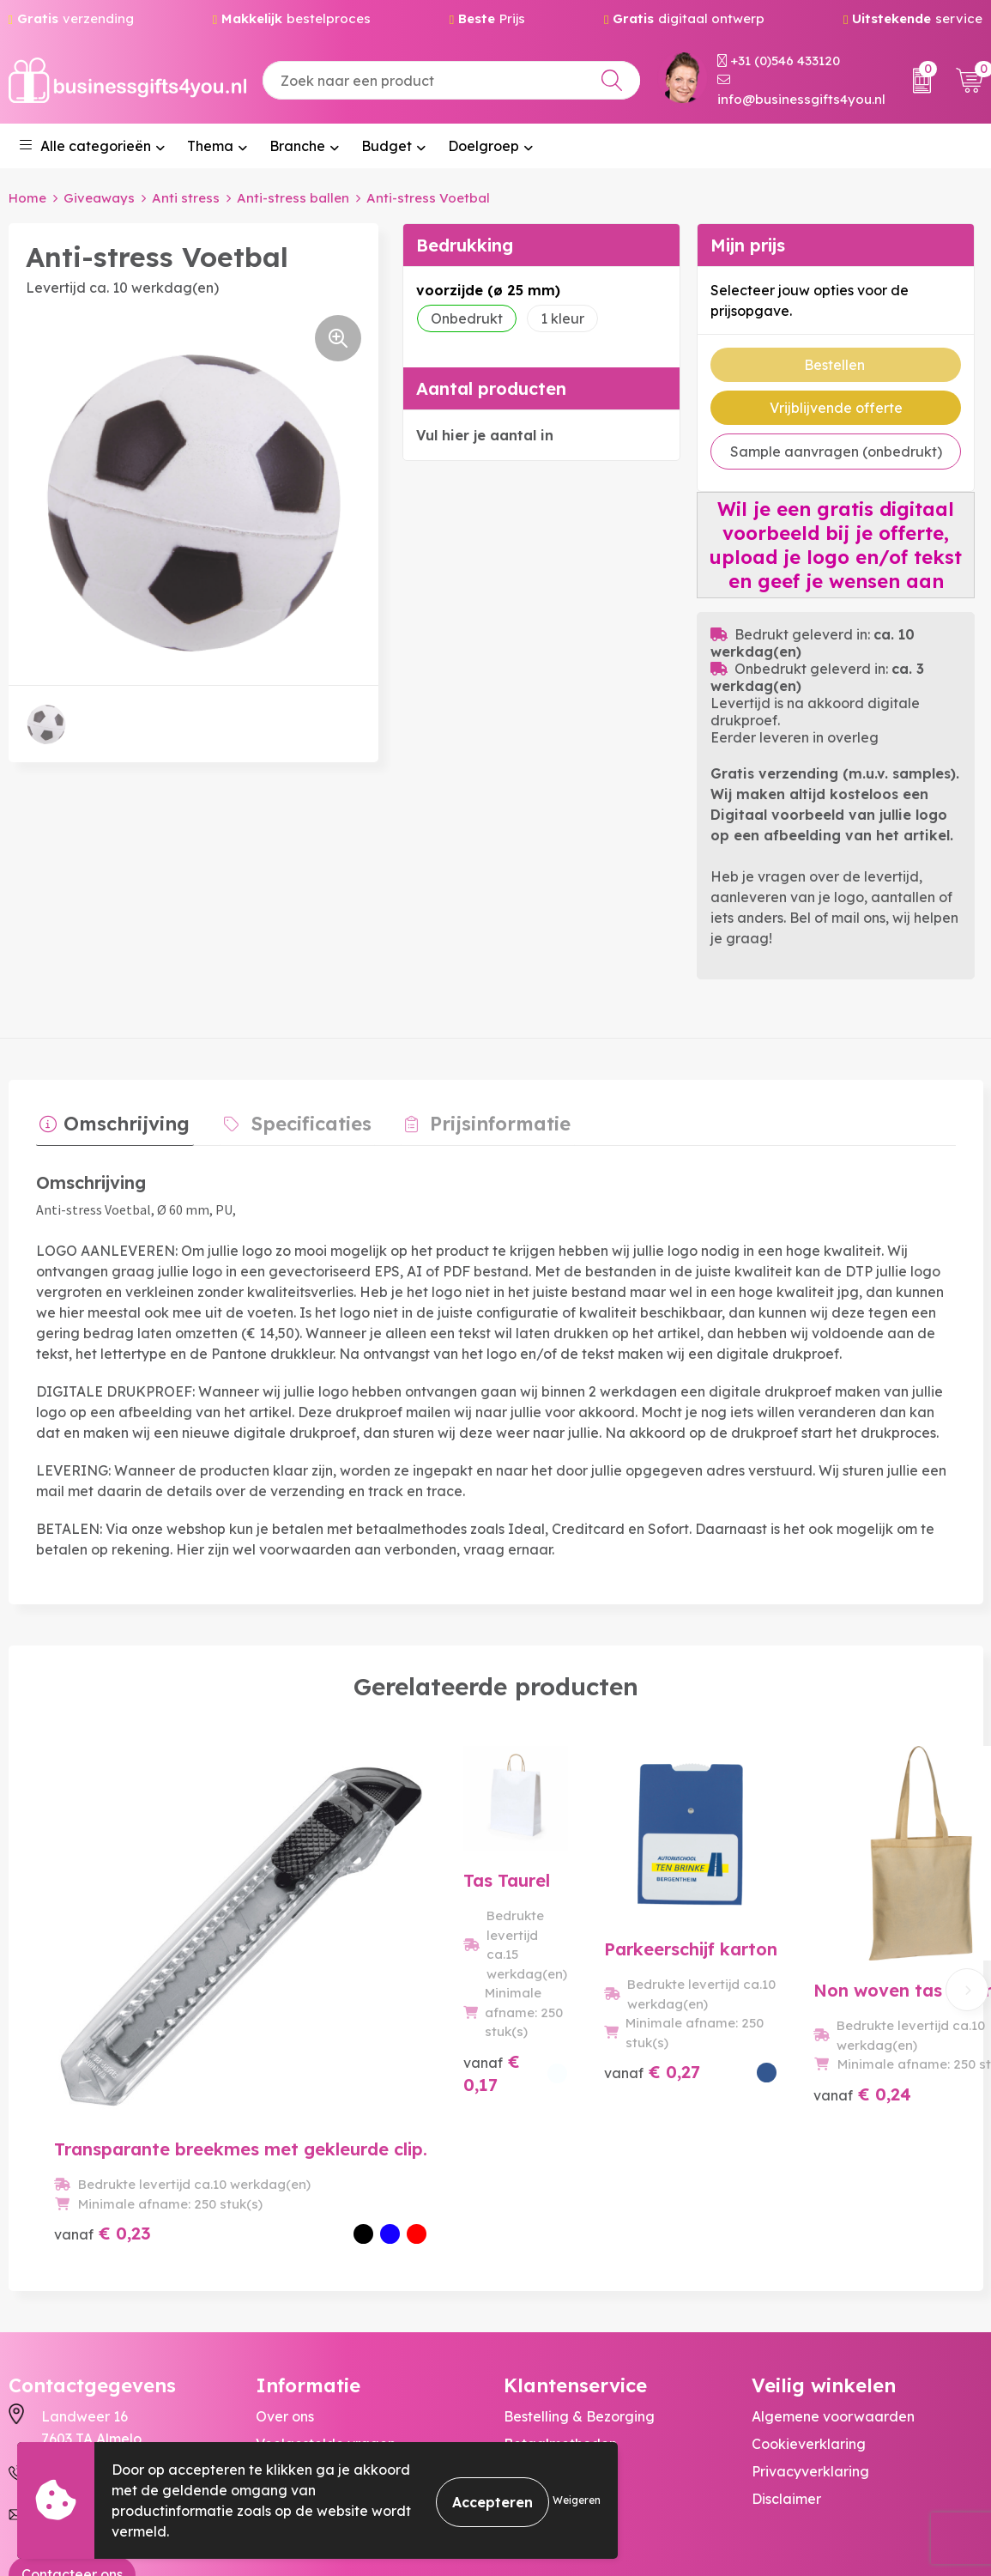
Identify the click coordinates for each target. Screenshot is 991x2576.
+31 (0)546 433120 (778, 60)
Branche (297, 146)
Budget (386, 146)
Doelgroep (483, 146)
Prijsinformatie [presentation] (480, 1120)
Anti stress (186, 198)
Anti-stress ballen (293, 198)
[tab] (111, 1124)
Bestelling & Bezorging (579, 2272)
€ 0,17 (332, 2089)
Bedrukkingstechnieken (334, 2327)
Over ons (285, 2272)
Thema (210, 146)
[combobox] (451, 80)
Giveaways (99, 198)
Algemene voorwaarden (833, 2272)
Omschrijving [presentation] (123, 1120)
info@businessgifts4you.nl (801, 90)
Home (27, 198)
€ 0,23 (102, 2089)
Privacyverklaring (810, 2327)
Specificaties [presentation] (299, 1120)
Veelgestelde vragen (326, 2299)
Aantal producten (491, 388)
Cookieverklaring (809, 2299)
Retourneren (545, 2327)
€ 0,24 (793, 2089)
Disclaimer (786, 2354)
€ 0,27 (562, 2089)
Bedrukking (464, 245)
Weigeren (577, 2500)
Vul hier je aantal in (484, 435)
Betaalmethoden (560, 2299)
